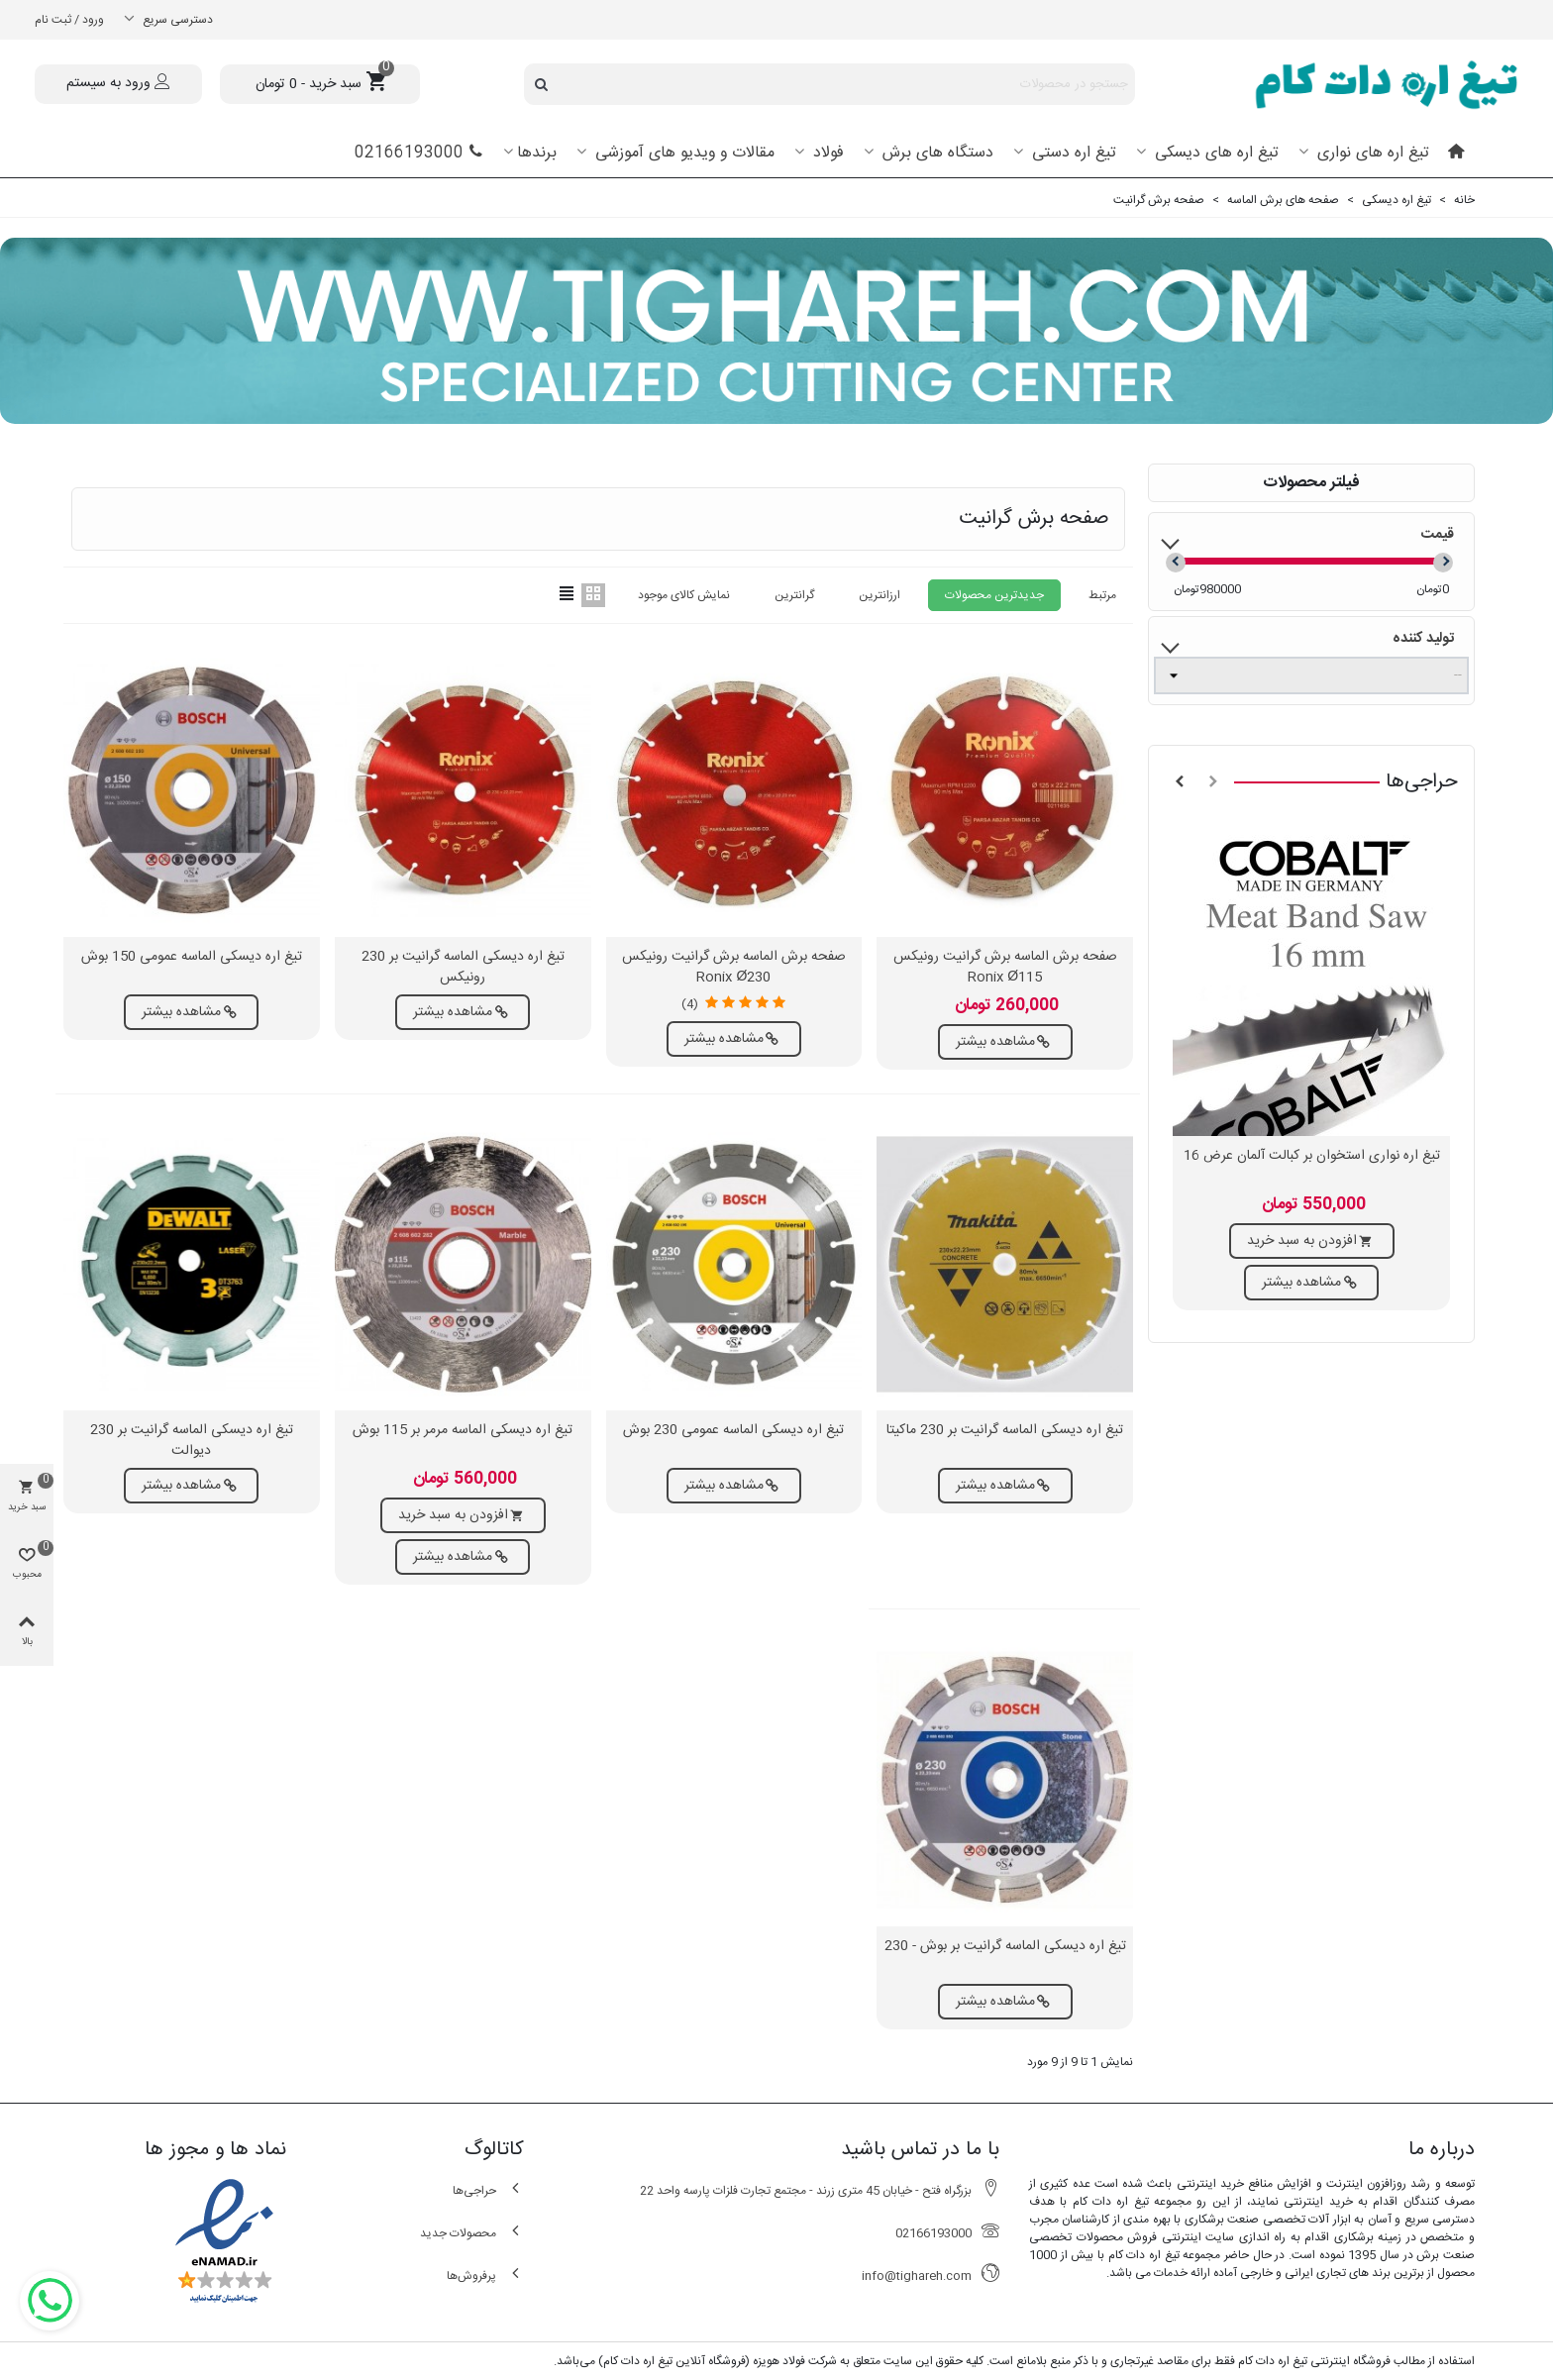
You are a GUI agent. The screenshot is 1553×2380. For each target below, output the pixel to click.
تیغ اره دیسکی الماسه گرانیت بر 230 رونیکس (463, 967)
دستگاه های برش (935, 153)
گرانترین (794, 595)
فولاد (826, 153)
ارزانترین (879, 595)
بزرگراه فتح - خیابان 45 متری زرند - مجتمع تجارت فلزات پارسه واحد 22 (819, 2190)
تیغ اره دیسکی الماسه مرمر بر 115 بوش (462, 1430)
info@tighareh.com (930, 2275)
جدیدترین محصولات (994, 595)
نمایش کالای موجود (684, 595)
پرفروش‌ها (485, 2275)
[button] (1213, 782)
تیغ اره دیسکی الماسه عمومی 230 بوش (733, 1430)
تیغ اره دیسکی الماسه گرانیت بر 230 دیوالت (191, 1441)
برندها (537, 153)
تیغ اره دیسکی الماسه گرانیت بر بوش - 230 (1005, 1946)
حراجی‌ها (1422, 782)
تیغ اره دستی (1071, 153)
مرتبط (1102, 595)
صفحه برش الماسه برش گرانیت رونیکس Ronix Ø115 (1005, 967)
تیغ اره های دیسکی (1214, 153)
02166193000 (419, 153)
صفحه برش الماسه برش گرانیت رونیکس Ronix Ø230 (734, 967)
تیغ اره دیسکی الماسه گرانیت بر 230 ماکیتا (1004, 1430)
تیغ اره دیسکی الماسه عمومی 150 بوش (191, 957)
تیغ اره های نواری (1370, 153)
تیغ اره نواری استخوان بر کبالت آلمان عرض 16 (1312, 1156)
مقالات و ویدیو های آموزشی (682, 153)
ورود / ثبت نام (69, 20)
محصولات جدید (472, 2233)
